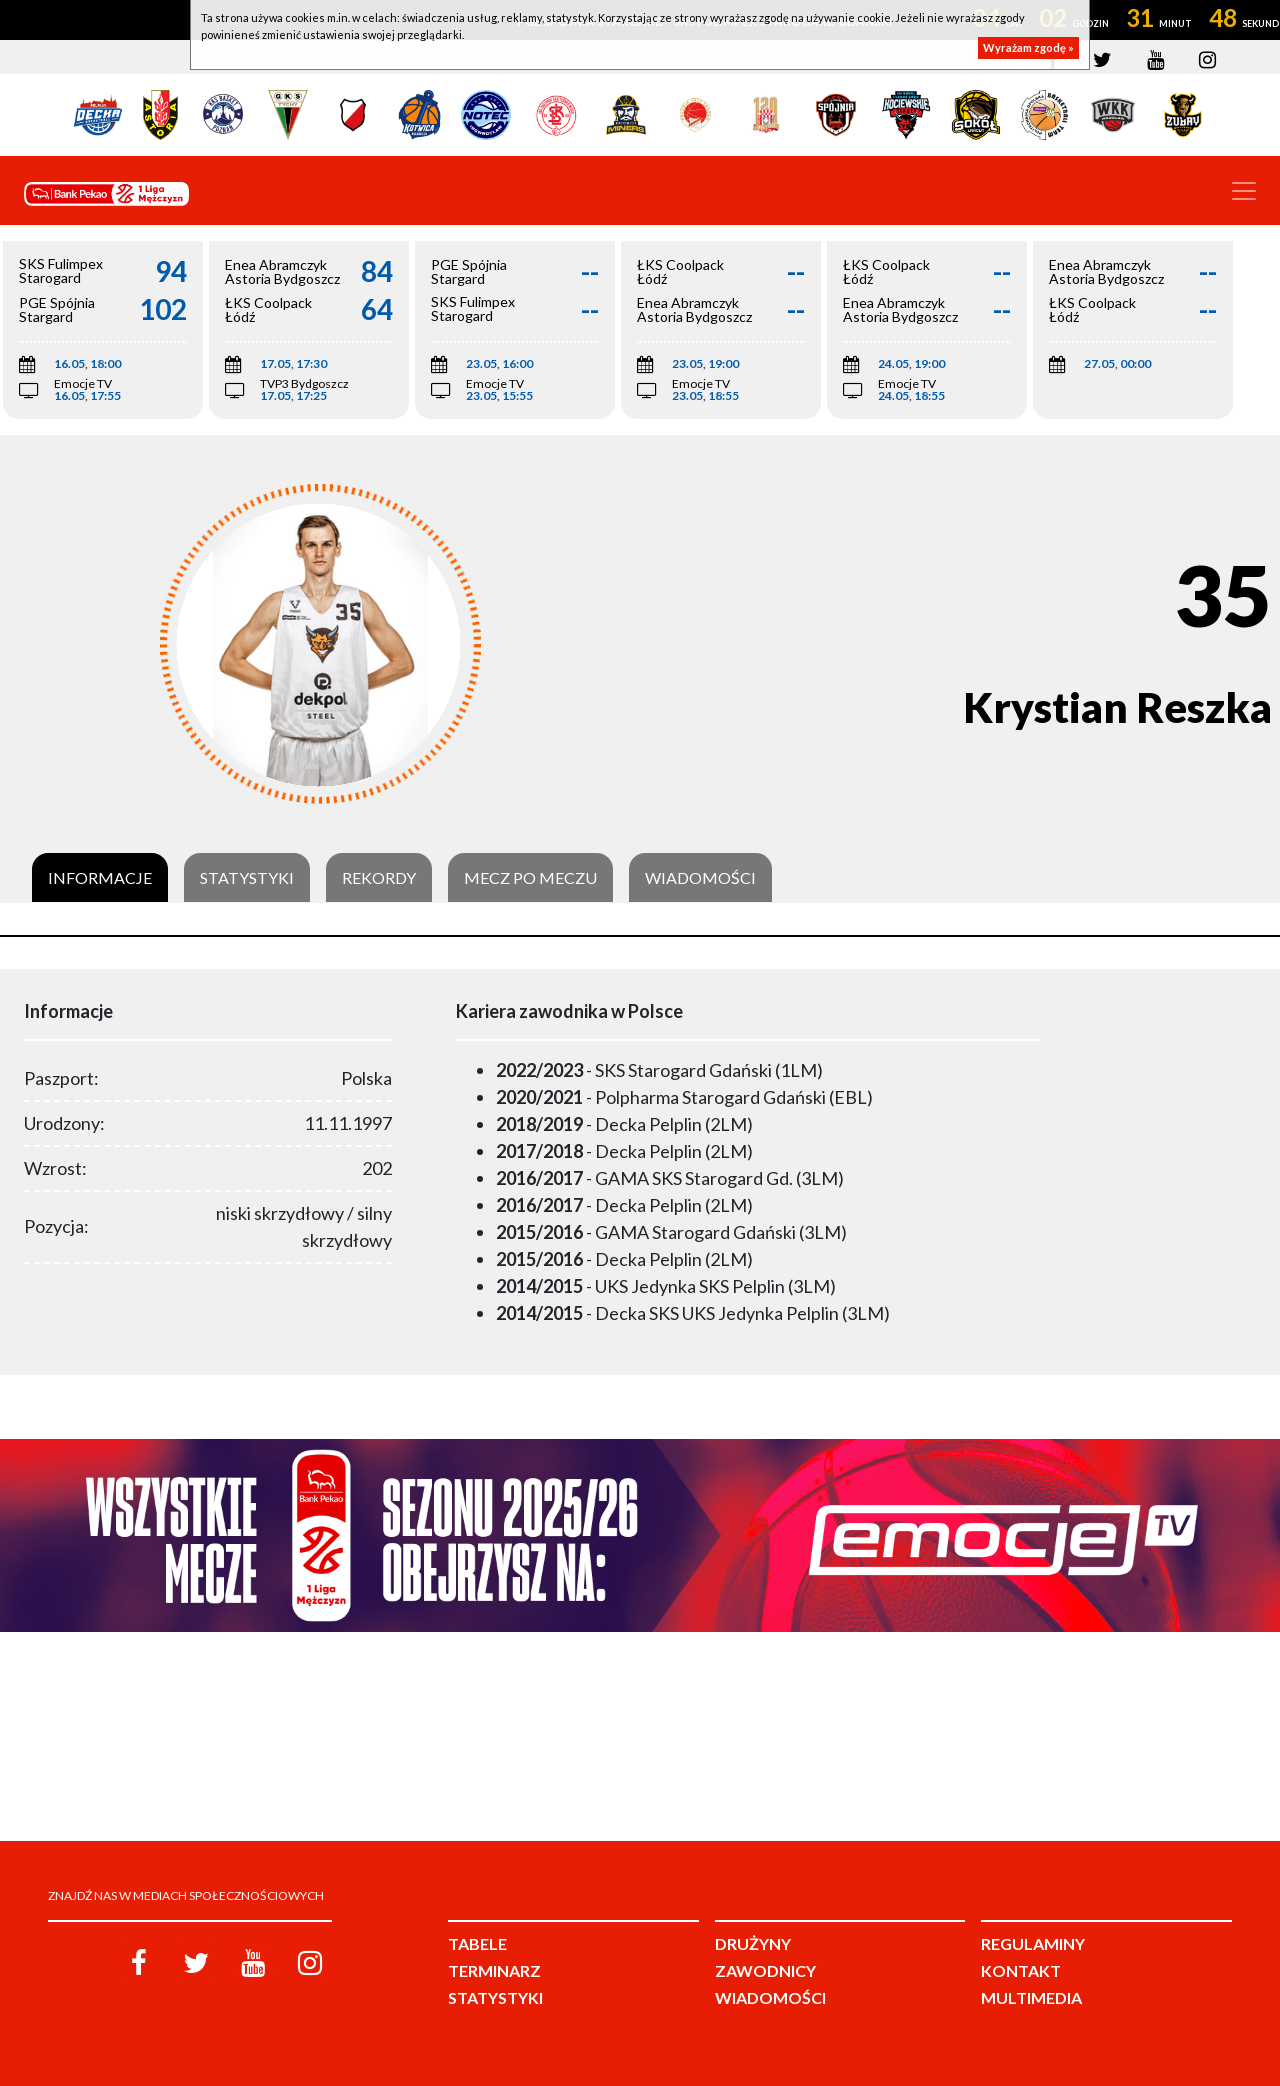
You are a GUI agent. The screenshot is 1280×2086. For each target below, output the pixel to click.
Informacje (100, 878)
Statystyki (247, 878)
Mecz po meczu (530, 878)
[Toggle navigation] (1244, 191)
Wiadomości (700, 878)
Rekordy (379, 878)
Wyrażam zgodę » (1028, 47)
